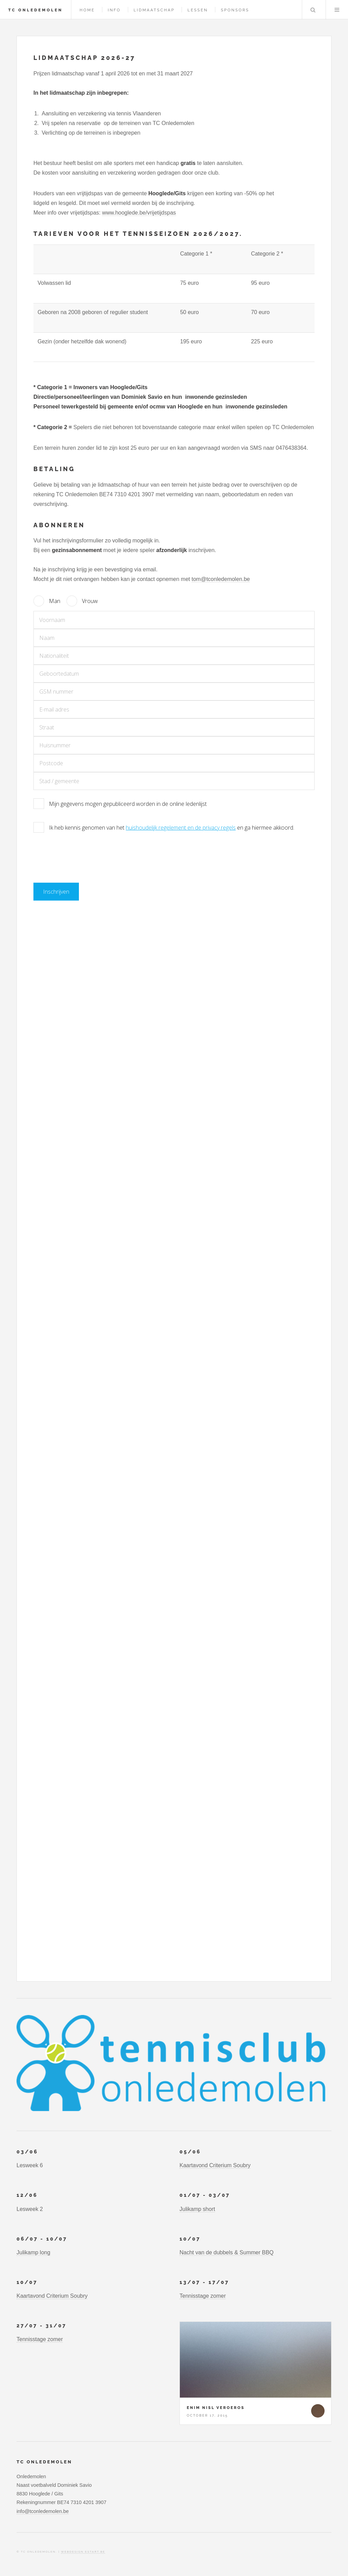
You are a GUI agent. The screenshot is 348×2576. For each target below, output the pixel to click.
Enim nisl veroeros (216, 2407)
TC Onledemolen (35, 10)
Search (313, 9)
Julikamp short (197, 2209)
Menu (337, 9)
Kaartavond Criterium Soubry (215, 2165)
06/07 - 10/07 (43, 2239)
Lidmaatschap (154, 10)
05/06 (191, 2151)
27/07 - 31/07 (43, 2325)
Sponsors (235, 10)
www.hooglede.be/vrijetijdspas (139, 213)
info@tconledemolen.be (43, 2511)
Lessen (197, 10)
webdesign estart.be (83, 2551)
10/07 (191, 2239)
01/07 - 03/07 (206, 2195)
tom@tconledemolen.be (221, 579)
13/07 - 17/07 (206, 2282)
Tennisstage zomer (203, 2296)
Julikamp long (33, 2252)
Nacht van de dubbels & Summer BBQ (227, 2252)
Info (114, 10)
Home (87, 10)
